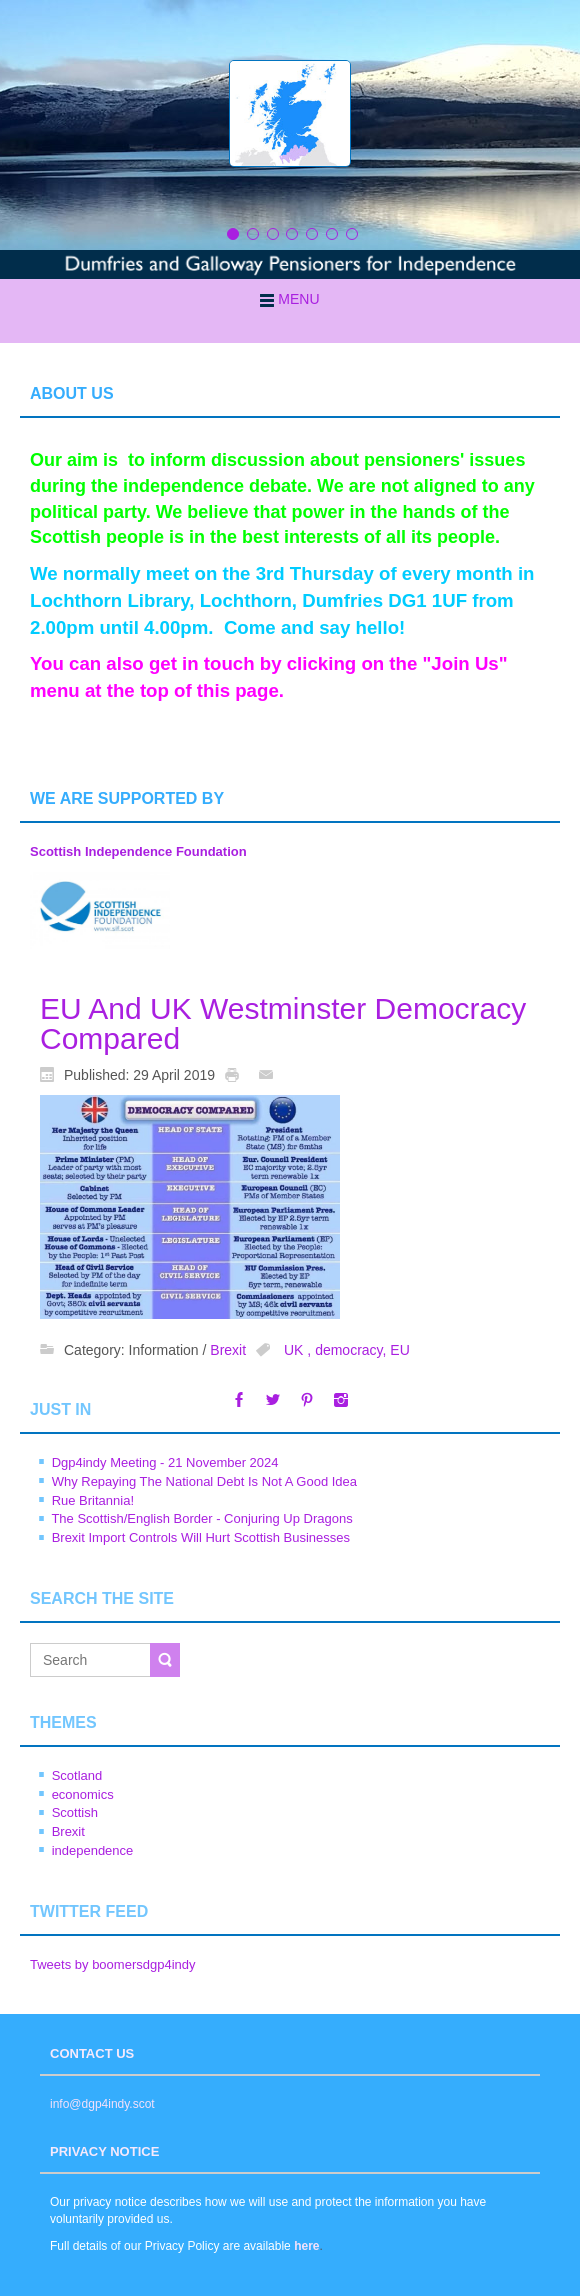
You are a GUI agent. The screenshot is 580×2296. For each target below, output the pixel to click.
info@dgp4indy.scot (102, 2104)
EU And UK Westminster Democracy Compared (283, 1023)
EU (399, 1350)
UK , (299, 1350)
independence (93, 1850)
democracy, (352, 1350)
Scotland (77, 1775)
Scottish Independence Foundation (138, 851)
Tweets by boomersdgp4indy (112, 1964)
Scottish (75, 1812)
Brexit (228, 1350)
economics (83, 1794)
